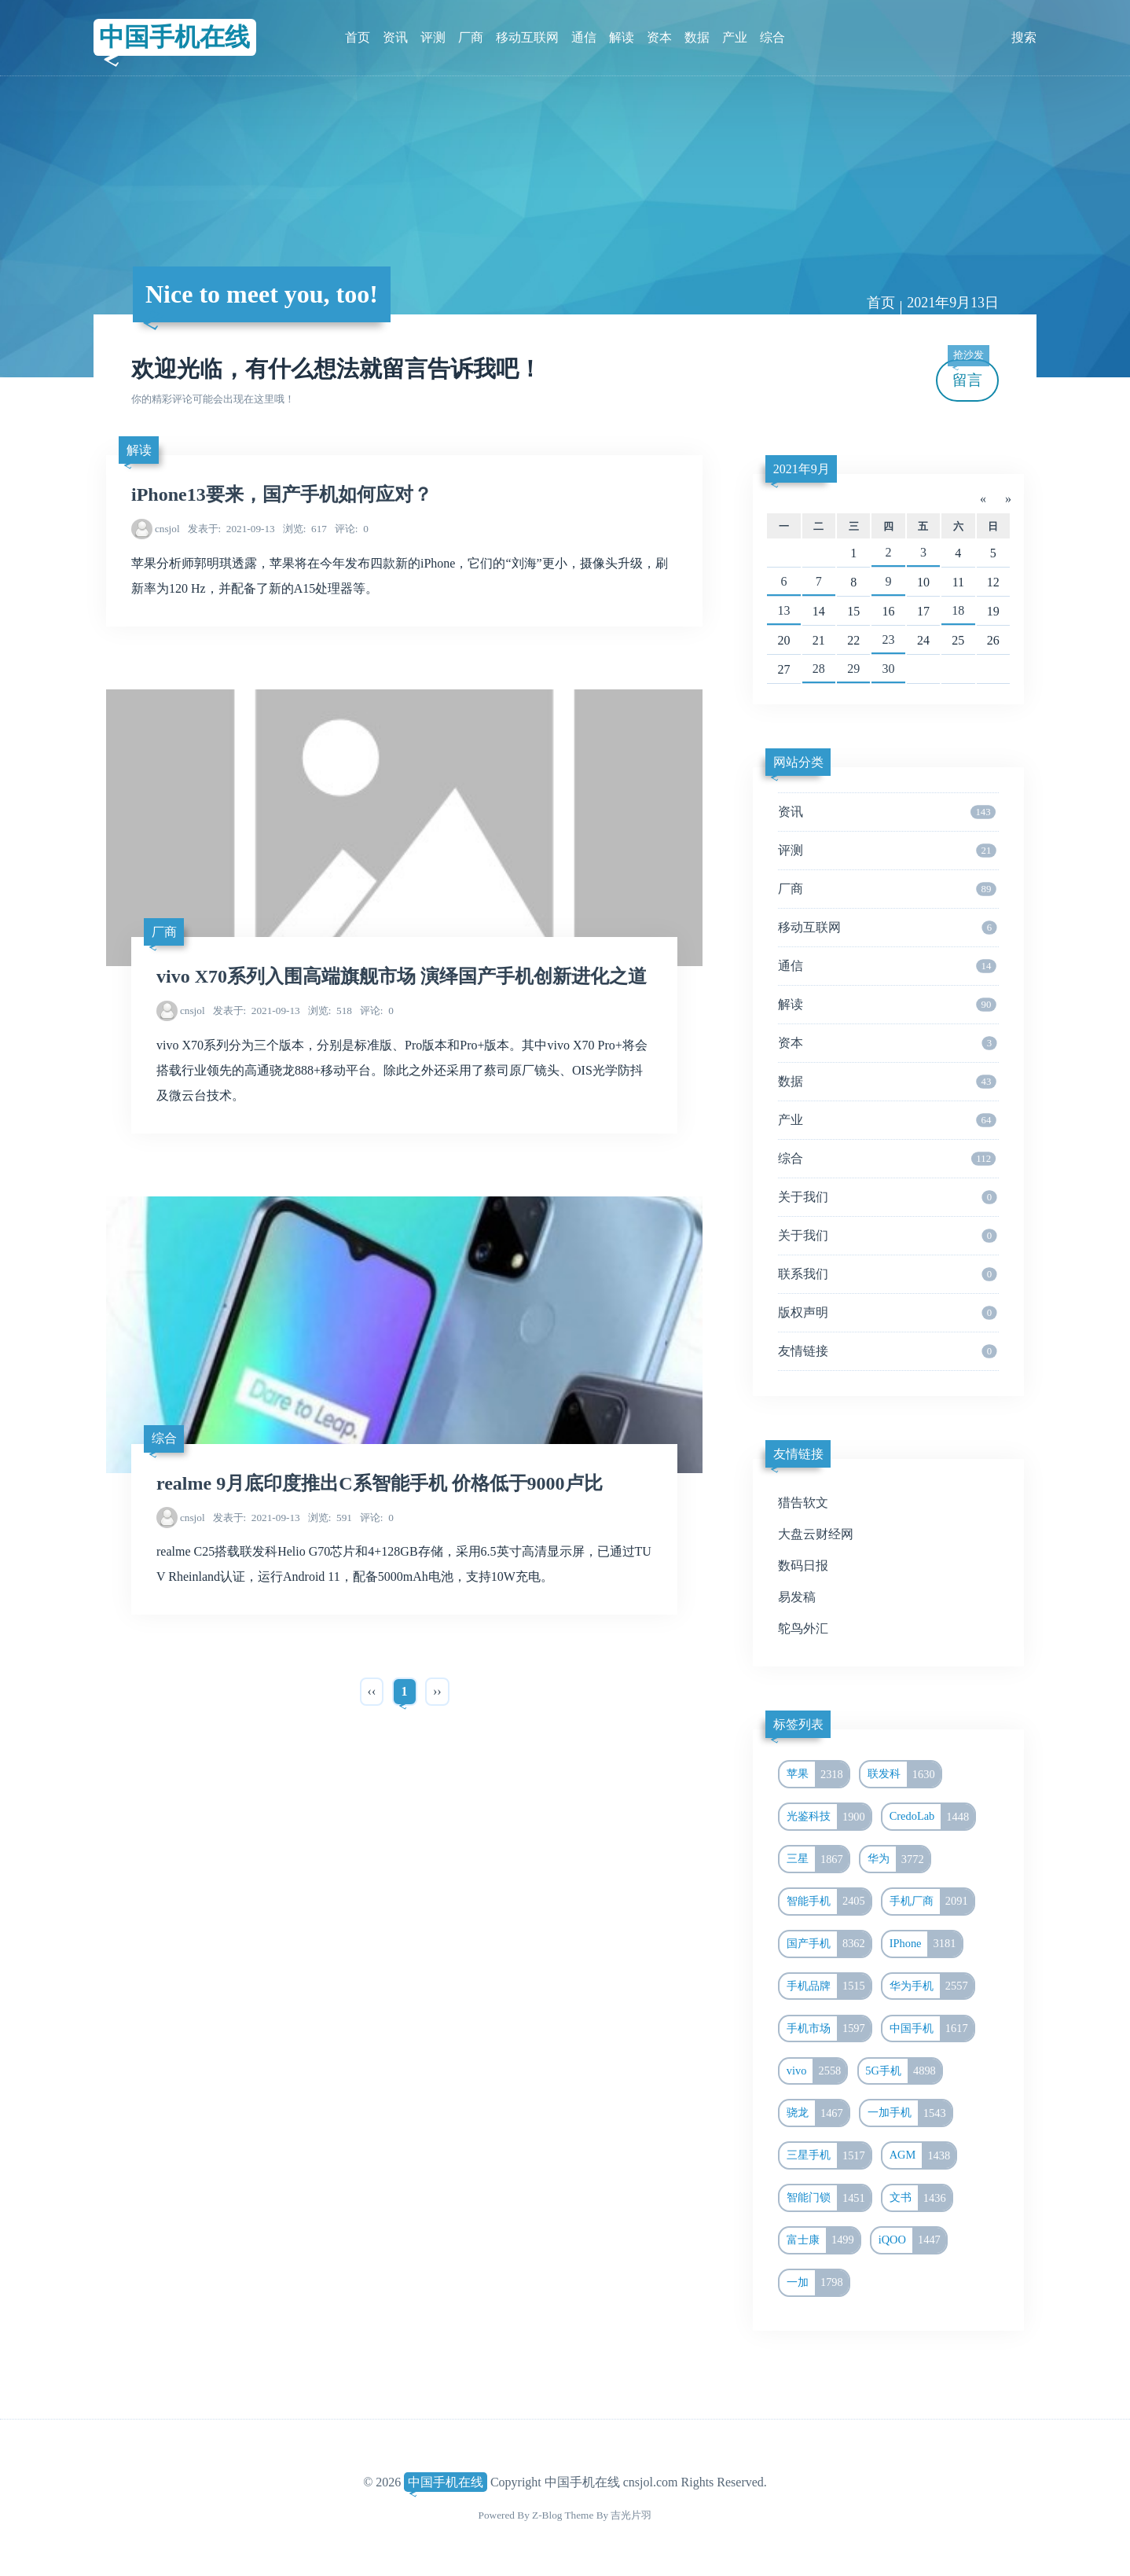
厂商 (470, 37)
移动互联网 (527, 37)
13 (783, 610)
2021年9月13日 (953, 303)
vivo (817, 2071)
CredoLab (932, 1816)
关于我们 (887, 1197)
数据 (697, 37)
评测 (433, 37)
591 (330, 1517)
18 (958, 610)
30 (888, 668)
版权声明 (887, 1313)
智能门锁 (829, 2197)
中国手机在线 (174, 37)
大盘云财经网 (815, 1534)
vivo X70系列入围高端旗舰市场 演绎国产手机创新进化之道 (401, 976)
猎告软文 (803, 1502)
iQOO (912, 2240)
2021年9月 (801, 469)
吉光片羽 (631, 2515)
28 (819, 668)
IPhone (926, 1944)
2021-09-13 (231, 529)
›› (437, 1691)
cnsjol (167, 529)
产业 (734, 37)
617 (305, 529)
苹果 (818, 1774)
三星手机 (829, 2155)
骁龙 (818, 2113)
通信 (583, 37)
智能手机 (829, 1901)
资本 (659, 37)
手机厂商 (932, 1901)
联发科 (904, 1774)
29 (853, 668)
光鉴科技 (829, 1816)
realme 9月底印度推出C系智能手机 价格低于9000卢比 (379, 1483)
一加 (818, 2282)
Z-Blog (547, 2515)
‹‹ (372, 1691)
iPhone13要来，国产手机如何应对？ (281, 494)
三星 (818, 1859)
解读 (621, 37)
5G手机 (903, 2071)
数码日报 (803, 1565)
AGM (923, 2155)
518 (330, 1010)
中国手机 (932, 2028)
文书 (921, 2197)
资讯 (395, 37)
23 (888, 639)
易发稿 (797, 1597)
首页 (357, 37)
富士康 (823, 2240)
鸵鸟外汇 (803, 1628)
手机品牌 (829, 1986)
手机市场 (829, 2028)
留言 (968, 373)
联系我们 (887, 1274)
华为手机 (932, 1986)
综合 (772, 37)
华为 (899, 1859)
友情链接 (887, 1351)
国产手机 (829, 1944)
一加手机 (910, 2113)
